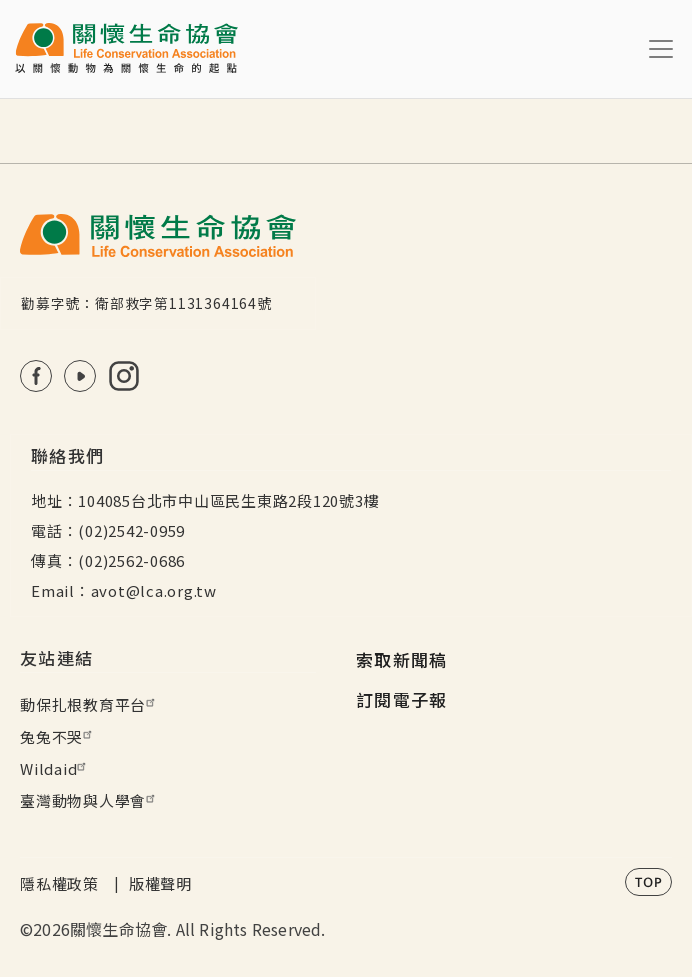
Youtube (80, 376)
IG (124, 376)
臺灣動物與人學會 (90, 800)
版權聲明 (160, 883)
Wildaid (55, 768)
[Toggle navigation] (661, 49)
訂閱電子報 (402, 699)
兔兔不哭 (58, 736)
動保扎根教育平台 (90, 704)
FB (36, 376)
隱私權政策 (59, 883)
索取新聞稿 (402, 659)
